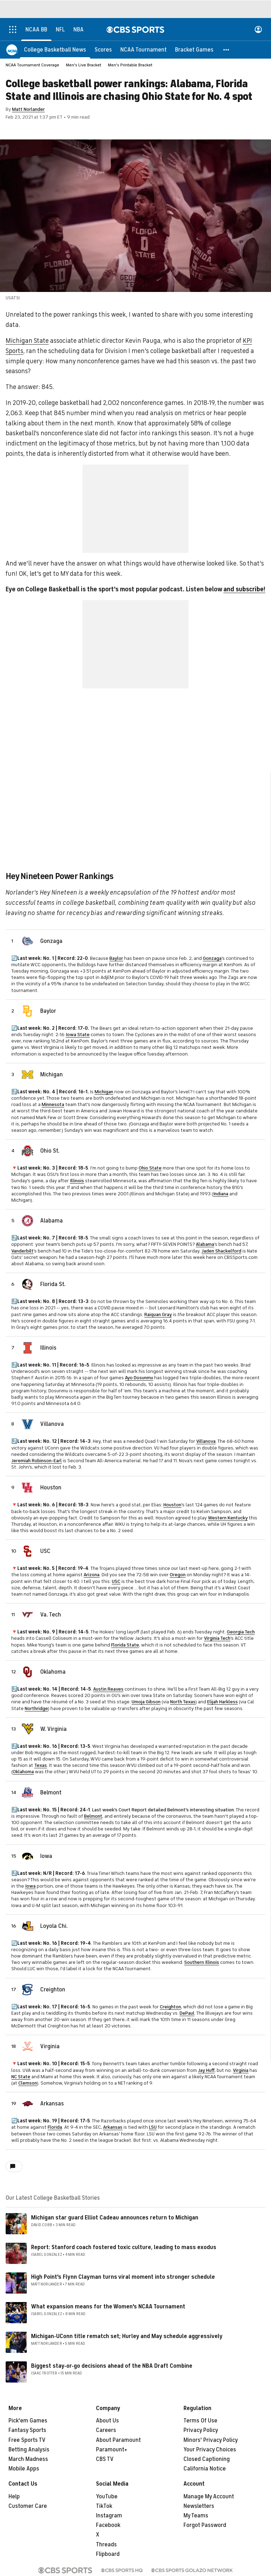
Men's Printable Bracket (130, 64)
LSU (153, 2127)
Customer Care (27, 2506)
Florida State (125, 1645)
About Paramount (118, 2440)
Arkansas (52, 2103)
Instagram (109, 2515)
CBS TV (105, 2459)
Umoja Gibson (146, 1702)
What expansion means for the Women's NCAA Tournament (108, 2306)
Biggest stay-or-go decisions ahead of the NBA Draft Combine (111, 2365)
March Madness (28, 2459)
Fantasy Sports (27, 2430)
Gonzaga (51, 941)
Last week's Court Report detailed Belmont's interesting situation (163, 1810)
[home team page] (27, 941)
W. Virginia (53, 1729)
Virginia (50, 2046)
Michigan (51, 1074)
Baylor (116, 958)
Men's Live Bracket (83, 64)
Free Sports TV (27, 2440)
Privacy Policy (200, 2430)
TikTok (104, 2506)
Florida (55, 2127)
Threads (106, 2544)
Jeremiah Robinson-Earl (36, 1461)
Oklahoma (53, 1671)
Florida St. (53, 1284)
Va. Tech (50, 1614)
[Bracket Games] (194, 49)
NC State (20, 2077)
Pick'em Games (27, 2420)
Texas (40, 1765)
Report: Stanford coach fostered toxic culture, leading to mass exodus (123, 2247)
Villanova (52, 1424)
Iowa (46, 1856)
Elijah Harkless (222, 1702)
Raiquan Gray (158, 1314)
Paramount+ (111, 2449)
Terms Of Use (200, 2420)
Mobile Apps (23, 2468)
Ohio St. (50, 1150)
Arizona (92, 1575)
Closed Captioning (206, 2459)
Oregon (178, 1575)
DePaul (187, 2013)
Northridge (36, 1708)
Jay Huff (206, 2070)
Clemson (27, 2083)
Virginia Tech (217, 1638)
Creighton (52, 1989)
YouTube (107, 2496)
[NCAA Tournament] (143, 49)
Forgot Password (204, 2525)
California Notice (204, 2468)
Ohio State (150, 1168)
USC (45, 1551)
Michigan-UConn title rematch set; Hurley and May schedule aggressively (127, 2336)
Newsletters (198, 2506)
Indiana (220, 1194)
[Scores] (103, 49)
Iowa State (78, 1035)
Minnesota (53, 1104)
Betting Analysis (28, 2449)
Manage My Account (208, 2496)
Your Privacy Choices (209, 2449)
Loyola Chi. (54, 1926)
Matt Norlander (28, 109)
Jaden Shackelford (221, 1251)
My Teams (195, 2515)
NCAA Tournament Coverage (32, 64)
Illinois (77, 1181)
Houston (50, 1487)
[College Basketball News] (55, 49)
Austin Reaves (108, 1689)
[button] (226, 49)
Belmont (50, 1792)
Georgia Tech (241, 1632)
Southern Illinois (201, 1962)
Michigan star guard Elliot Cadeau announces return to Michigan (114, 2217)
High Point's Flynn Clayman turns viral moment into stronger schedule (123, 2277)
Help (14, 2496)
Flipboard (108, 2554)
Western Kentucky (228, 1518)
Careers (106, 2430)
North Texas (182, 1702)
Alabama (51, 1220)
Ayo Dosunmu (139, 1378)
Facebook (108, 2525)
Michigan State (27, 341)
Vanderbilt (22, 1251)
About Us (107, 2420)
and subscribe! (244, 589)
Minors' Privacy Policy (210, 2440)
